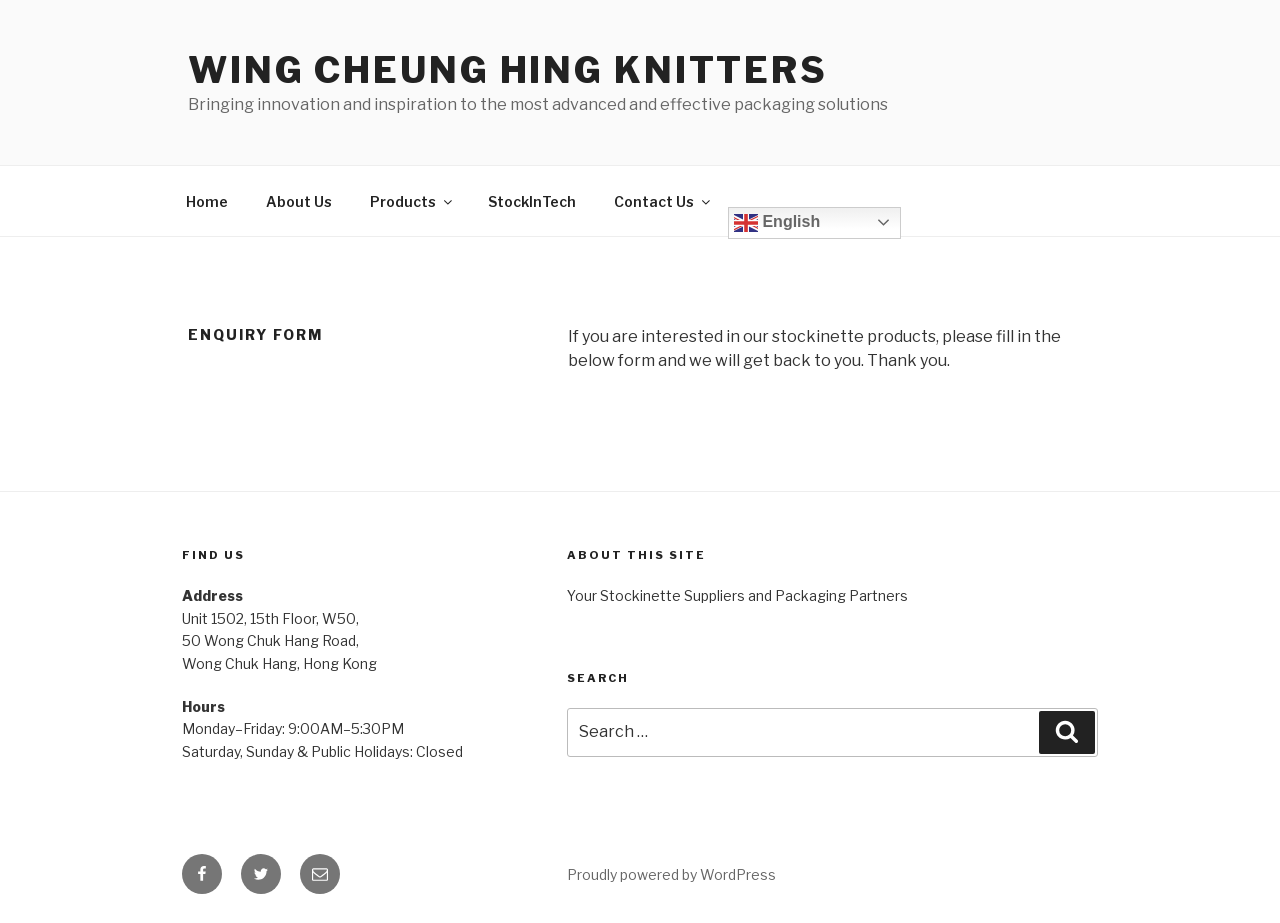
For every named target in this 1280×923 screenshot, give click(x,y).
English (777, 223)
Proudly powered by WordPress (671, 874)
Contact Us (663, 201)
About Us (299, 201)
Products (412, 201)
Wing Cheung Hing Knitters (508, 70)
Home (207, 201)
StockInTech (532, 201)
